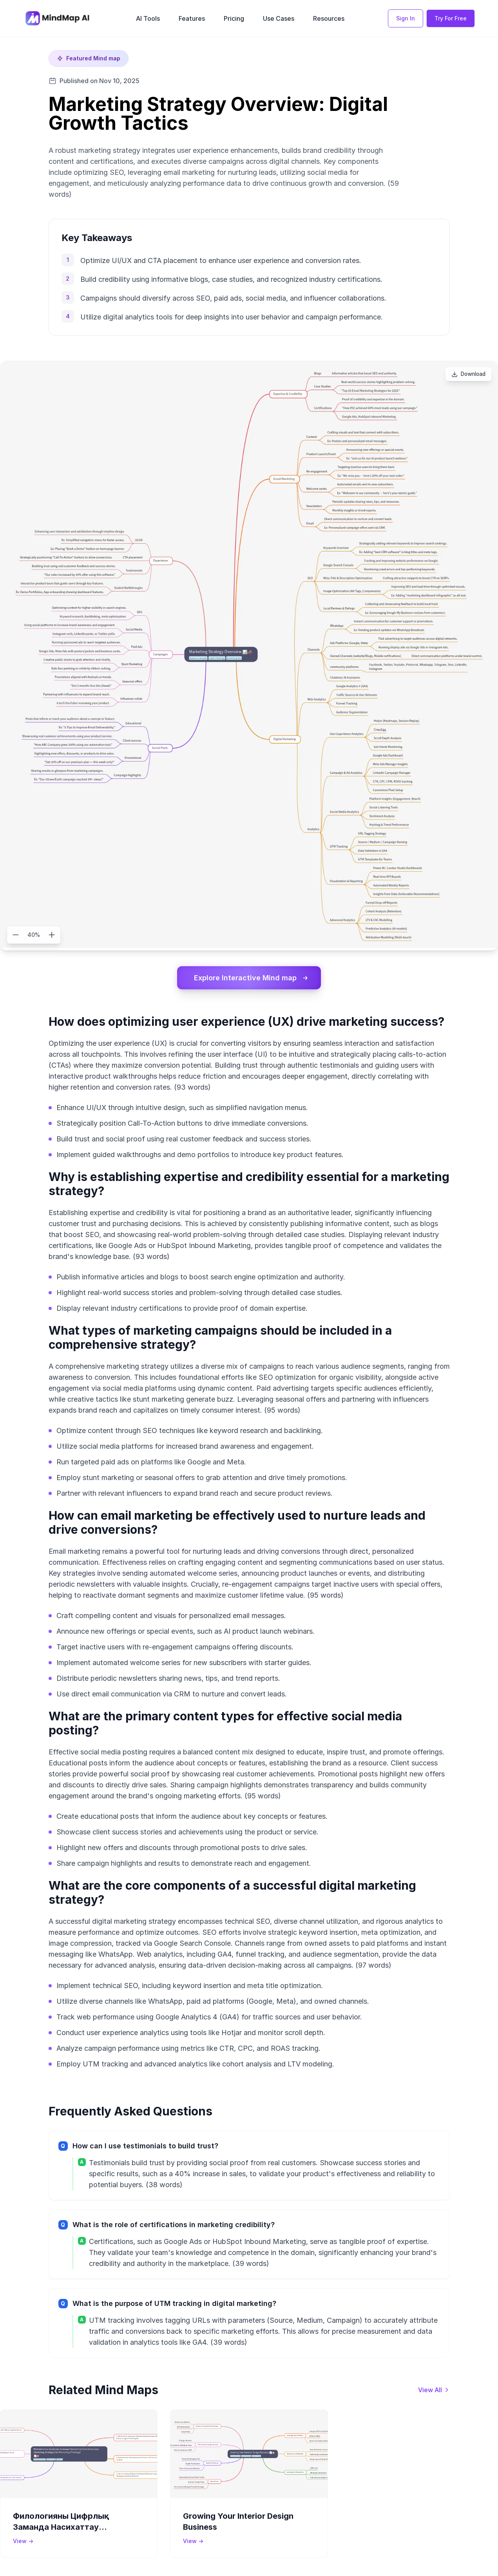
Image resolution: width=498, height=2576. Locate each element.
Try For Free (451, 18)
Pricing (234, 18)
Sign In (405, 18)
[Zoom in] (52, 935)
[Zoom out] (16, 935)
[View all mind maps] (434, 2390)
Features (192, 18)
